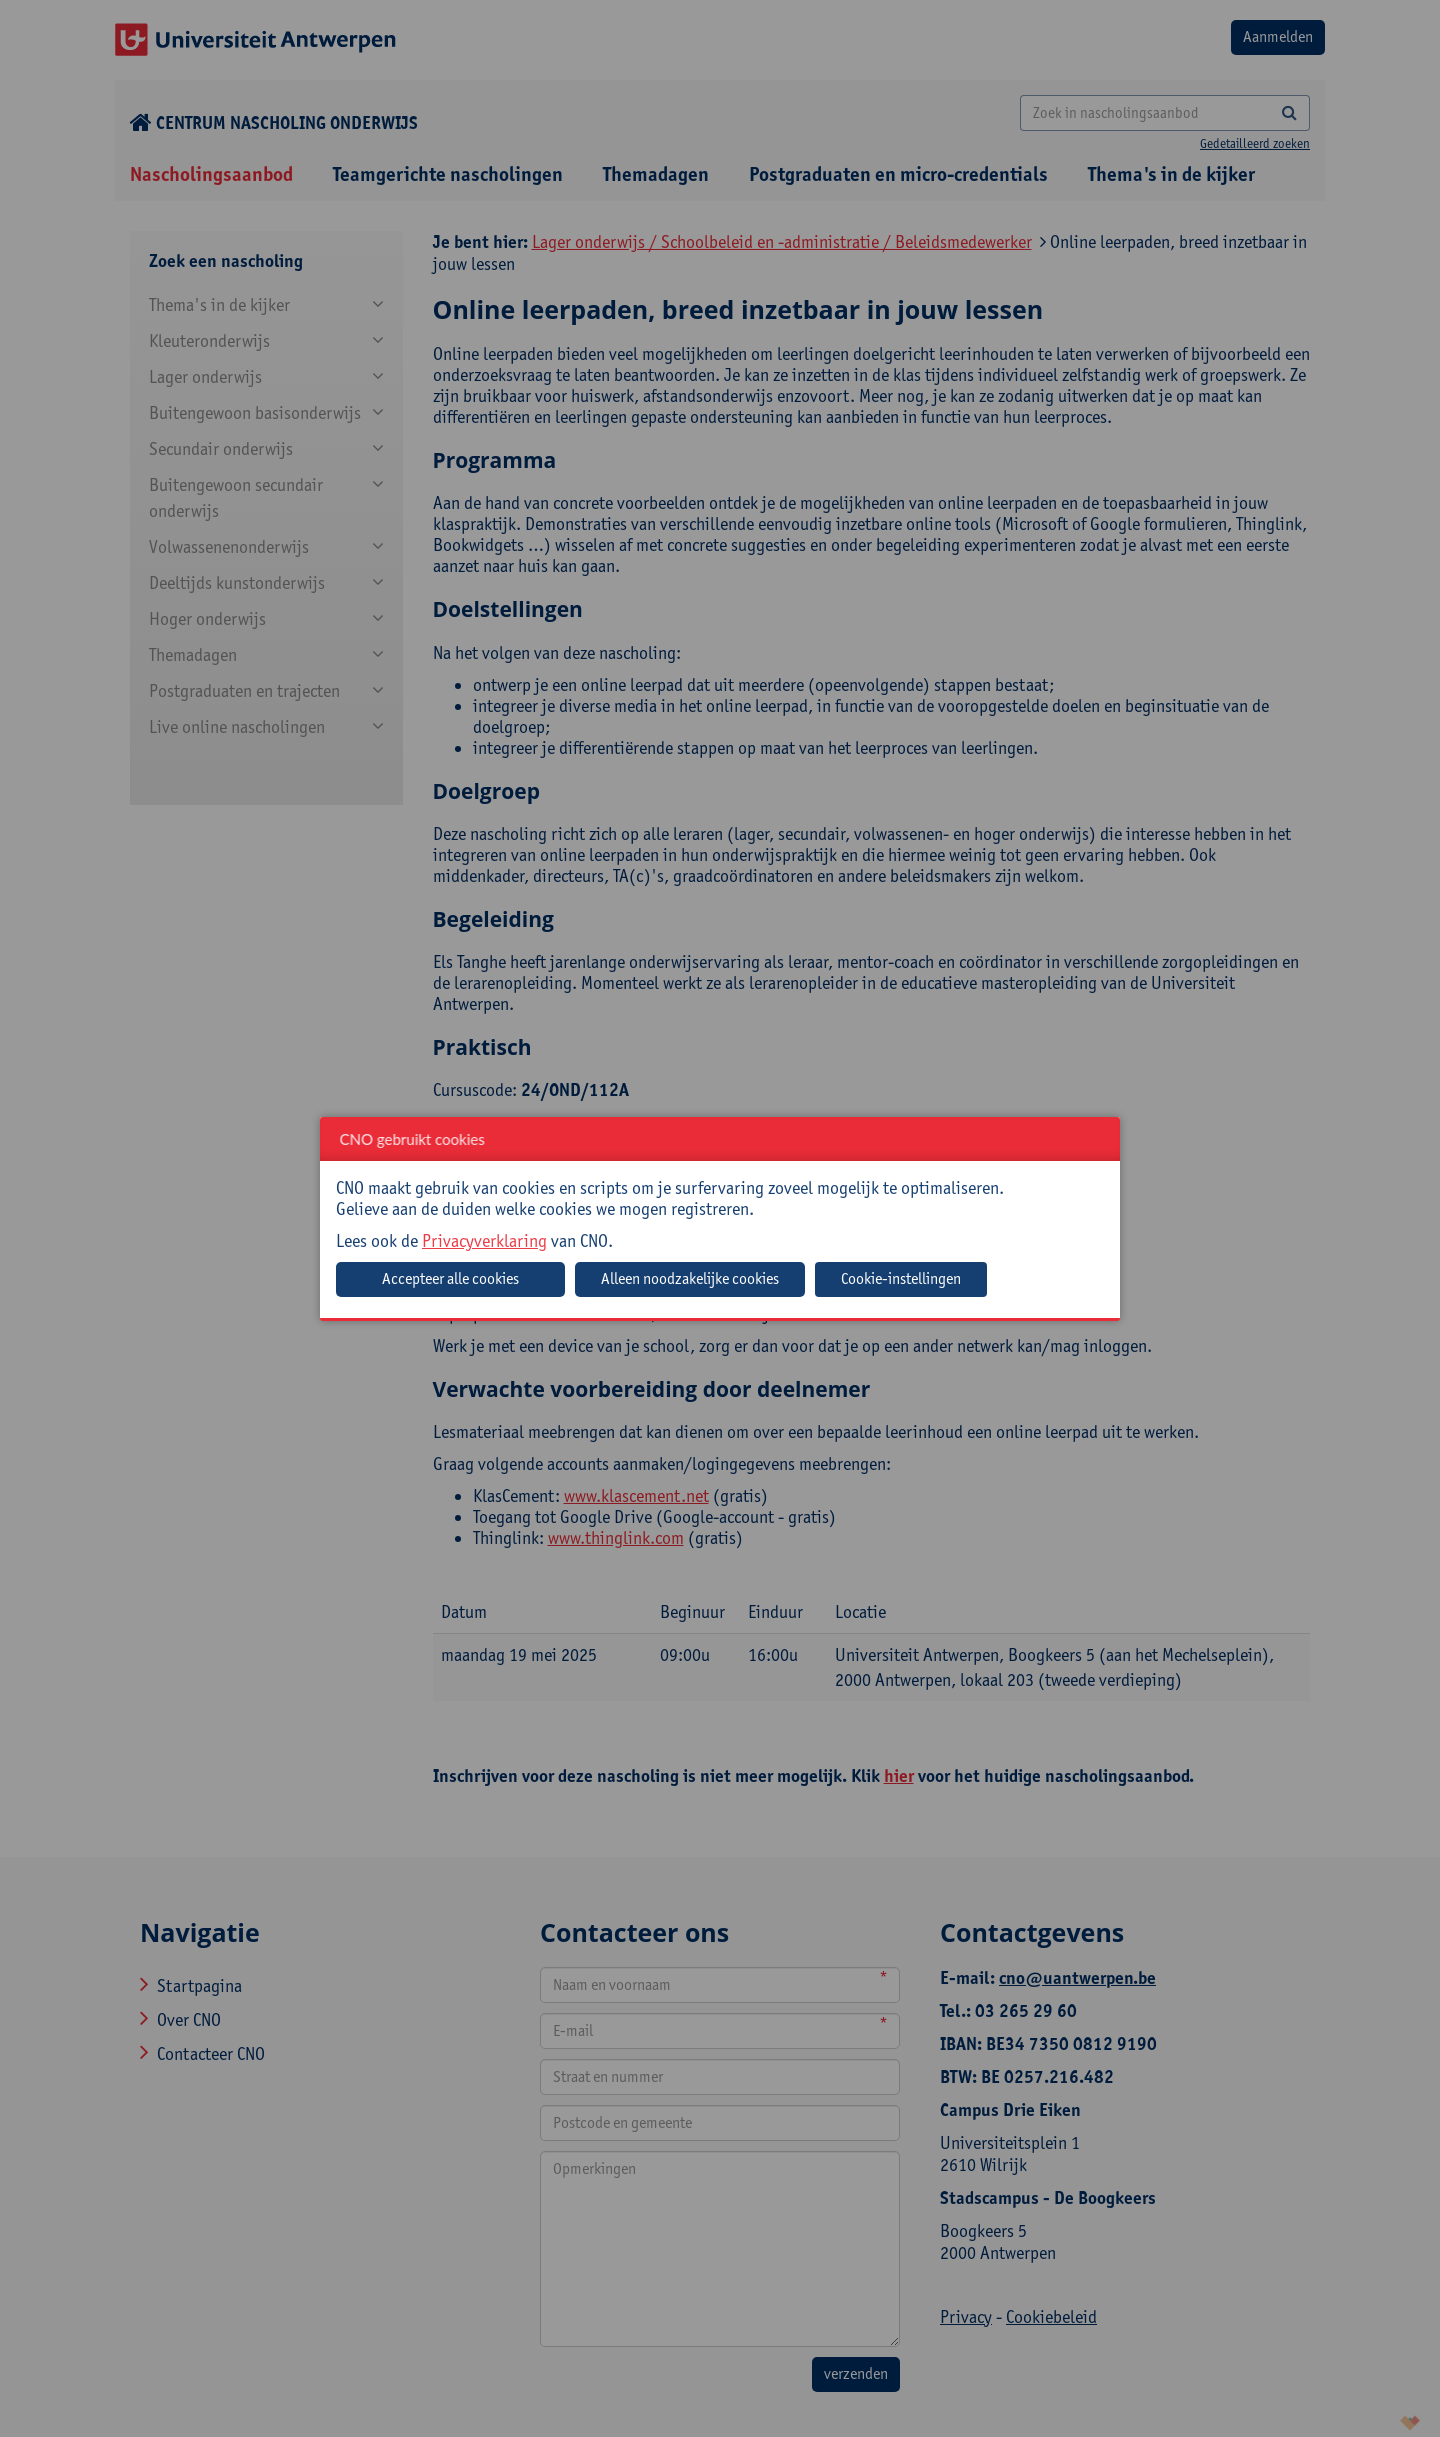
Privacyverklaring (484, 1240)
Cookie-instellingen (901, 1278)
